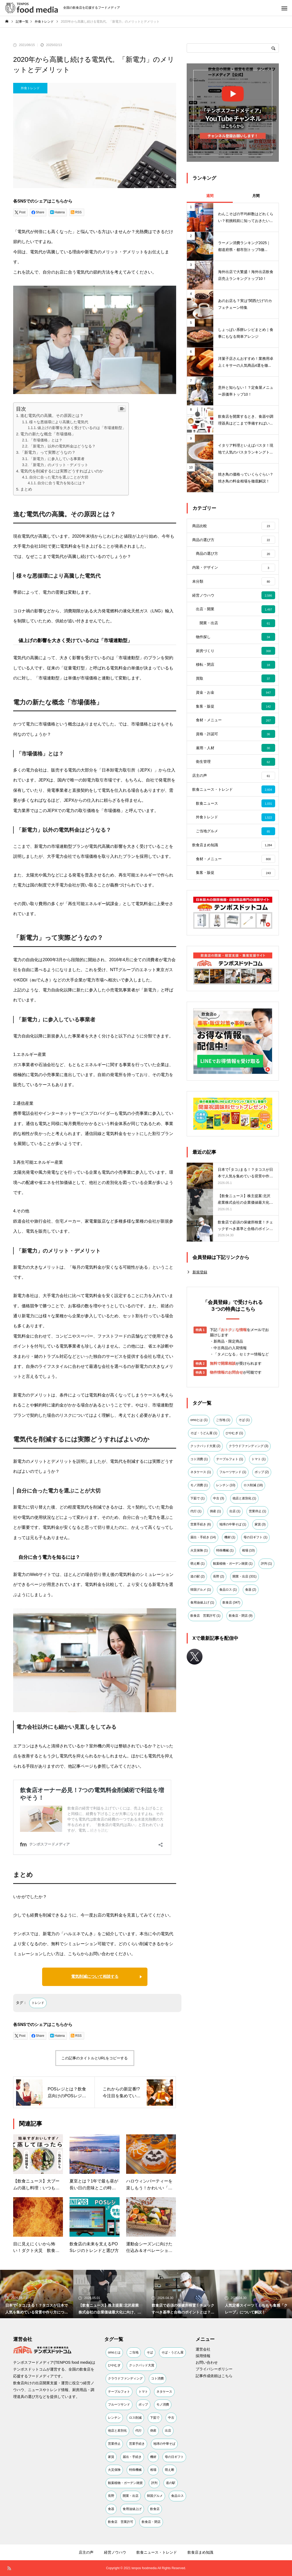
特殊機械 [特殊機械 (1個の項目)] (225, 1600)
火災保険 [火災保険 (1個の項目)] (199, 1600)
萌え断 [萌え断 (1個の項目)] (197, 1613)
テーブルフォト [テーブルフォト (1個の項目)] (229, 1509)
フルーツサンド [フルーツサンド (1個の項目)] (232, 1522)
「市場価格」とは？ (45, 440)
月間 (256, 196)
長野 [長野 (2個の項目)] (218, 1626)
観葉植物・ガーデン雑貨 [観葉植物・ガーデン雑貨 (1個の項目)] (233, 1613)
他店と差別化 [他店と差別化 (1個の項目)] (244, 1548)
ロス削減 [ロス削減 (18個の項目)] (253, 1535)
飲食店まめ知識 (200, 2552)
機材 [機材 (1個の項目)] (229, 1587)
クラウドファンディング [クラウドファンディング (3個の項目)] (248, 1496)
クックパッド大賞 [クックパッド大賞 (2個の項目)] (205, 1496)
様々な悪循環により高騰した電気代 (58, 422)
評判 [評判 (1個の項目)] (266, 1613)
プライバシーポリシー (214, 2369)
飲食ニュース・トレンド (156, 2552)
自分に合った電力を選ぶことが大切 (58, 477)
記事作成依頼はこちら (214, 2376)
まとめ (26, 489)
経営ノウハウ (115, 2552)
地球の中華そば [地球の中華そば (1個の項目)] (232, 1574)
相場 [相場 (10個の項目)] (248, 1600)
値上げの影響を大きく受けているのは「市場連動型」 (81, 428)
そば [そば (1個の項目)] (244, 1469)
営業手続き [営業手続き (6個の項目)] (200, 1574)
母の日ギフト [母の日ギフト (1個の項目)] (255, 1587)
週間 (210, 196)
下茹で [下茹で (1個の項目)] (197, 1548)
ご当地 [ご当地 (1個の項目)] (223, 1469)
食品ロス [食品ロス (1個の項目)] (228, 1639)
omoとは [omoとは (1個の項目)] (198, 1469)
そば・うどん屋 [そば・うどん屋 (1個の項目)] (203, 1483)
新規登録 (199, 1322)
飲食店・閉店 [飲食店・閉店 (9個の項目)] (241, 1665)
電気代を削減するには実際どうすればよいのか (61, 471)
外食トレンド (30, 88)
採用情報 (203, 2356)
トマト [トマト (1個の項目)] (258, 1509)
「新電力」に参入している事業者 (57, 459)
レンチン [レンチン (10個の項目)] (225, 1535)
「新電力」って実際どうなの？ (48, 452)
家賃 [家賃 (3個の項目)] (260, 1574)
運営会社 (203, 2349)
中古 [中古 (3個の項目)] (218, 1548)
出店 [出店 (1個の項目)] (234, 1561)
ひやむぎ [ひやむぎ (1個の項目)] (234, 1483)
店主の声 (86, 2552)
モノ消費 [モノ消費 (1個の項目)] (199, 1535)
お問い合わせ (207, 2362)
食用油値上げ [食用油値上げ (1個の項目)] (202, 1652)
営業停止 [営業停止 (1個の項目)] (257, 1561)
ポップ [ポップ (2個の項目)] (262, 1522)
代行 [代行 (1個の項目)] (195, 1561)
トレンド (38, 2003)
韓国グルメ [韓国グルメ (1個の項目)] (200, 1639)
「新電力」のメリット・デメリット (58, 465)
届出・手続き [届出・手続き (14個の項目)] (203, 1587)
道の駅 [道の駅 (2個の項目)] (197, 1626)
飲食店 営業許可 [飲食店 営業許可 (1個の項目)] (205, 1665)
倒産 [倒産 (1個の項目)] (215, 1561)
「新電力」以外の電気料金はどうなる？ (62, 446)
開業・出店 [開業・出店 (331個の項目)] (244, 1626)
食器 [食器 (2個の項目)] (250, 1639)
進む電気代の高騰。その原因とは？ (51, 415)
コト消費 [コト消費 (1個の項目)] (199, 1509)
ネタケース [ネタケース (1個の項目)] (200, 1522)
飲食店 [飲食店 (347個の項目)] (231, 1652)
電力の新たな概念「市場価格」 (48, 434)
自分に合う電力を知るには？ (61, 483)
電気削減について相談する (95, 1976)
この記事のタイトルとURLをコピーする (94, 2058)
